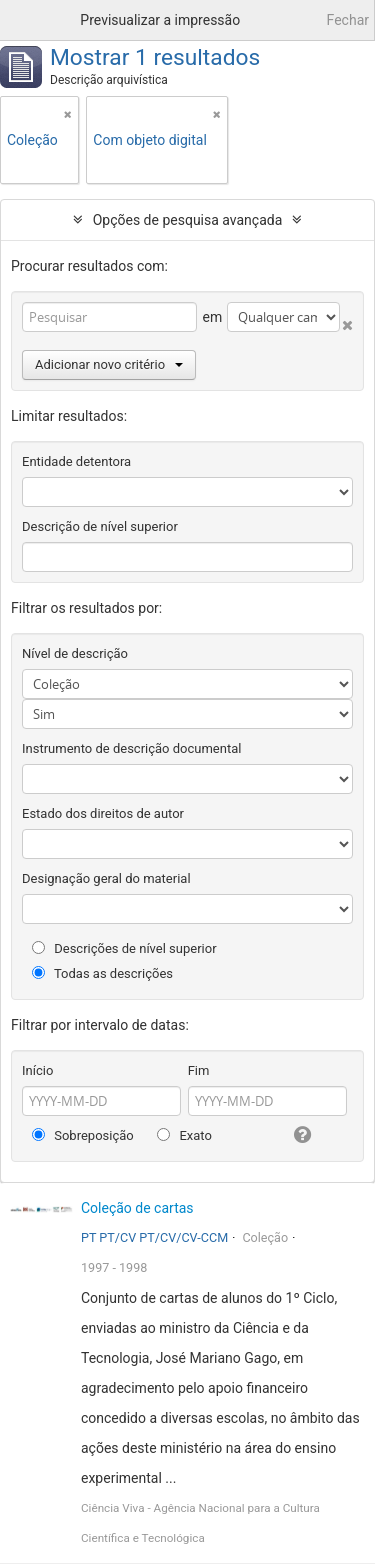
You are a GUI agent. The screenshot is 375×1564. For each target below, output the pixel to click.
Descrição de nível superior (100, 526)
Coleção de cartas (137, 1208)
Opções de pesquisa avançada (188, 220)
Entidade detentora (76, 461)
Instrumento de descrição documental (131, 748)
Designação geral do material (106, 878)
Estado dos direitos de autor (103, 813)
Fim (199, 1070)
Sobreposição (83, 1135)
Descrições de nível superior (124, 948)
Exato (184, 1135)
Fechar (348, 20)
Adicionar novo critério (109, 364)
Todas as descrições (102, 973)
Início (37, 1070)
